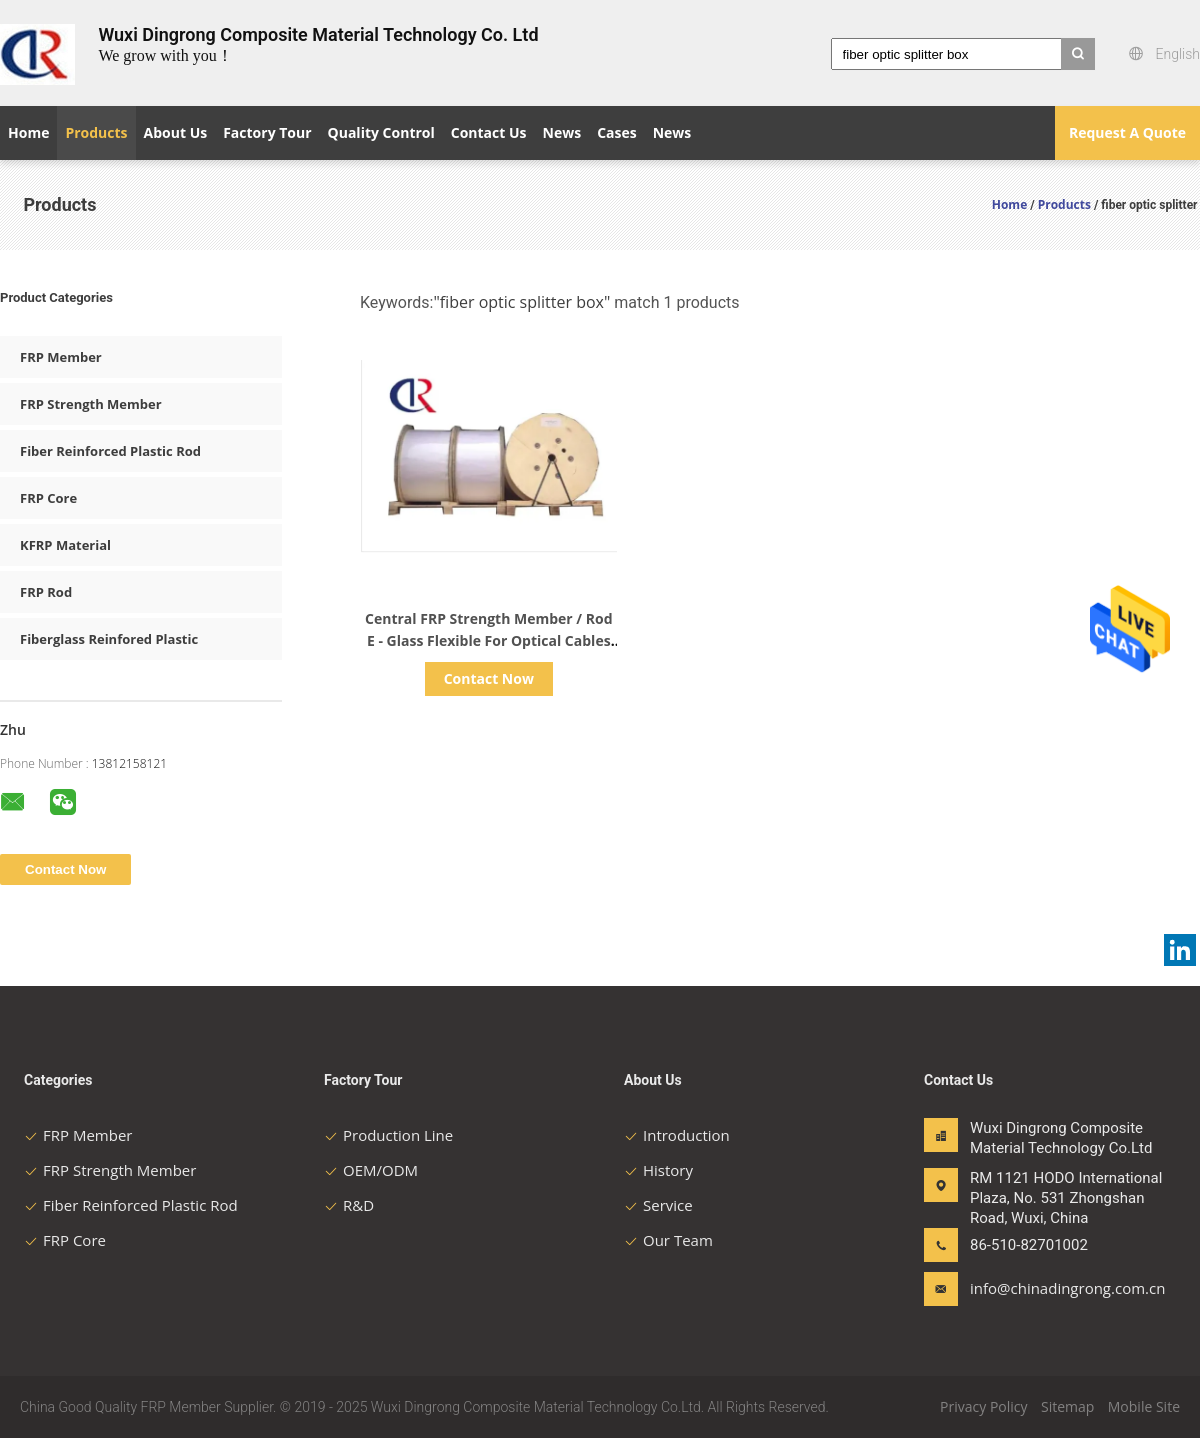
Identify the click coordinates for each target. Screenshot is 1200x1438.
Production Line (388, 1135)
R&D (349, 1205)
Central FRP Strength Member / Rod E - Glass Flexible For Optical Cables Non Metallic (489, 640)
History (658, 1170)
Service (658, 1205)
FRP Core (48, 498)
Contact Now (489, 678)
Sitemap (1067, 1406)
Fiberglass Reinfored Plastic (109, 639)
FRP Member (61, 357)
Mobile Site (1144, 1406)
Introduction (677, 1135)
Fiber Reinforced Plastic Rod (110, 451)
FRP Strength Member (91, 404)
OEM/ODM (371, 1170)
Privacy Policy (983, 1406)
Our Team (668, 1240)
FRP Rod (46, 592)
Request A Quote (1127, 132)
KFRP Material (65, 545)
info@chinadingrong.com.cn (1033, 1288)
